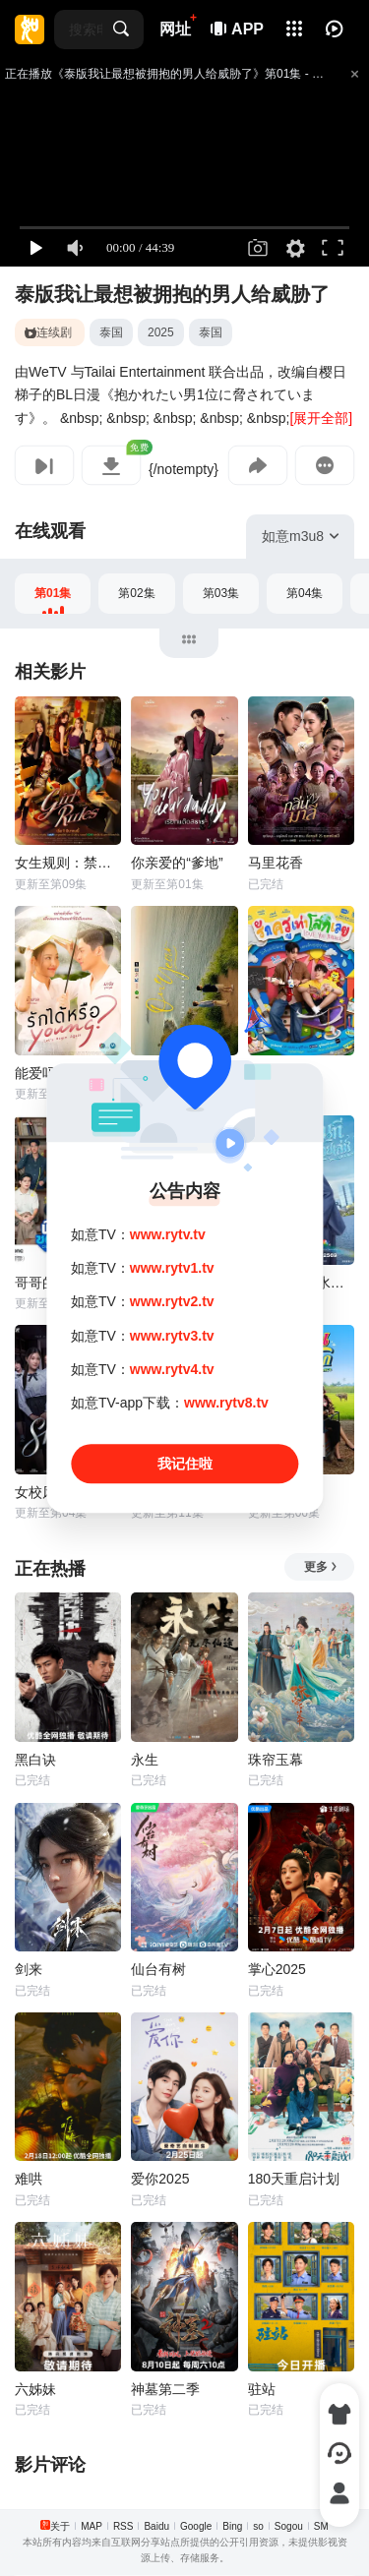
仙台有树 (158, 1969)
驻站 (262, 2389)
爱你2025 (160, 2179)
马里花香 (275, 862)
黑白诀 (35, 1759)
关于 (60, 2526)
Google (196, 2526)
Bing (232, 2526)
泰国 (111, 332)
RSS (123, 2526)
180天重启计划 (293, 2179)
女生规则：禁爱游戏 (68, 862)
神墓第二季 (165, 2389)
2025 (161, 332)
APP (238, 29)
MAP (91, 2526)
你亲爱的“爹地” (176, 862)
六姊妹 (35, 2389)
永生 (144, 1759)
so (258, 2526)
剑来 (28, 1969)
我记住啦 (185, 1463)
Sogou (289, 2526)
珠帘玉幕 (275, 1759)
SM (321, 2526)
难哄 (28, 2179)
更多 (321, 1567)
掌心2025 (277, 1969)
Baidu (156, 2526)
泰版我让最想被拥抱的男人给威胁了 (172, 294)
